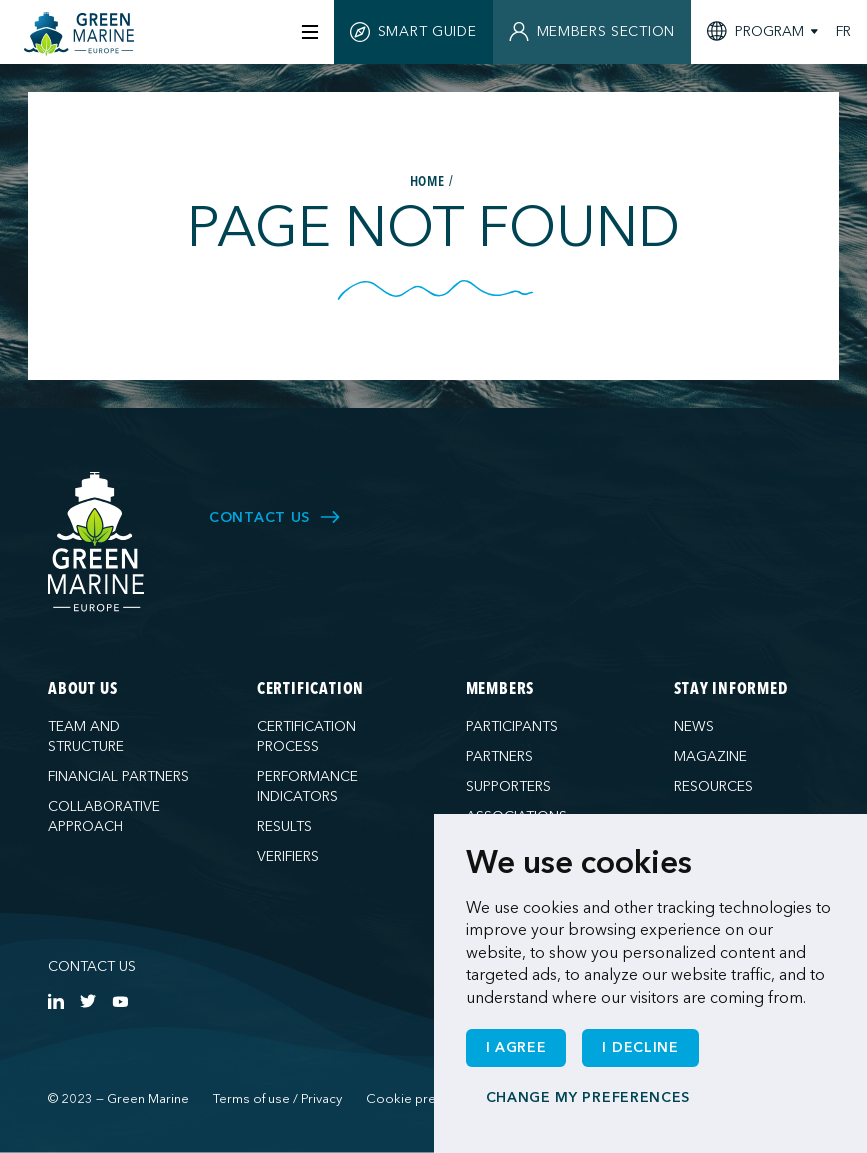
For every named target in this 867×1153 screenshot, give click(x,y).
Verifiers (288, 856)
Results (284, 826)
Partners (499, 756)
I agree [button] (516, 1047)
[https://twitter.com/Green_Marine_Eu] (88, 1001)
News (694, 726)
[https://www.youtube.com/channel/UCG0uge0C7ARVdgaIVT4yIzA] (120, 1001)
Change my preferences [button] (588, 1097)
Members (500, 690)
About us (82, 690)
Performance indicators (307, 786)
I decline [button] (640, 1047)
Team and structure (86, 736)
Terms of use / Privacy (277, 1099)
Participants (512, 726)
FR (843, 32)
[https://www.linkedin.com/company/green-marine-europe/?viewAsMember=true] (56, 1001)
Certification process (306, 736)
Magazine (710, 756)
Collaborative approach (104, 816)
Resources (713, 786)
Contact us (92, 966)
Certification (310, 690)
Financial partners (118, 776)
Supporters (508, 786)
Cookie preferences (427, 1099)
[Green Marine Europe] (81, 34)
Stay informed (730, 690)
